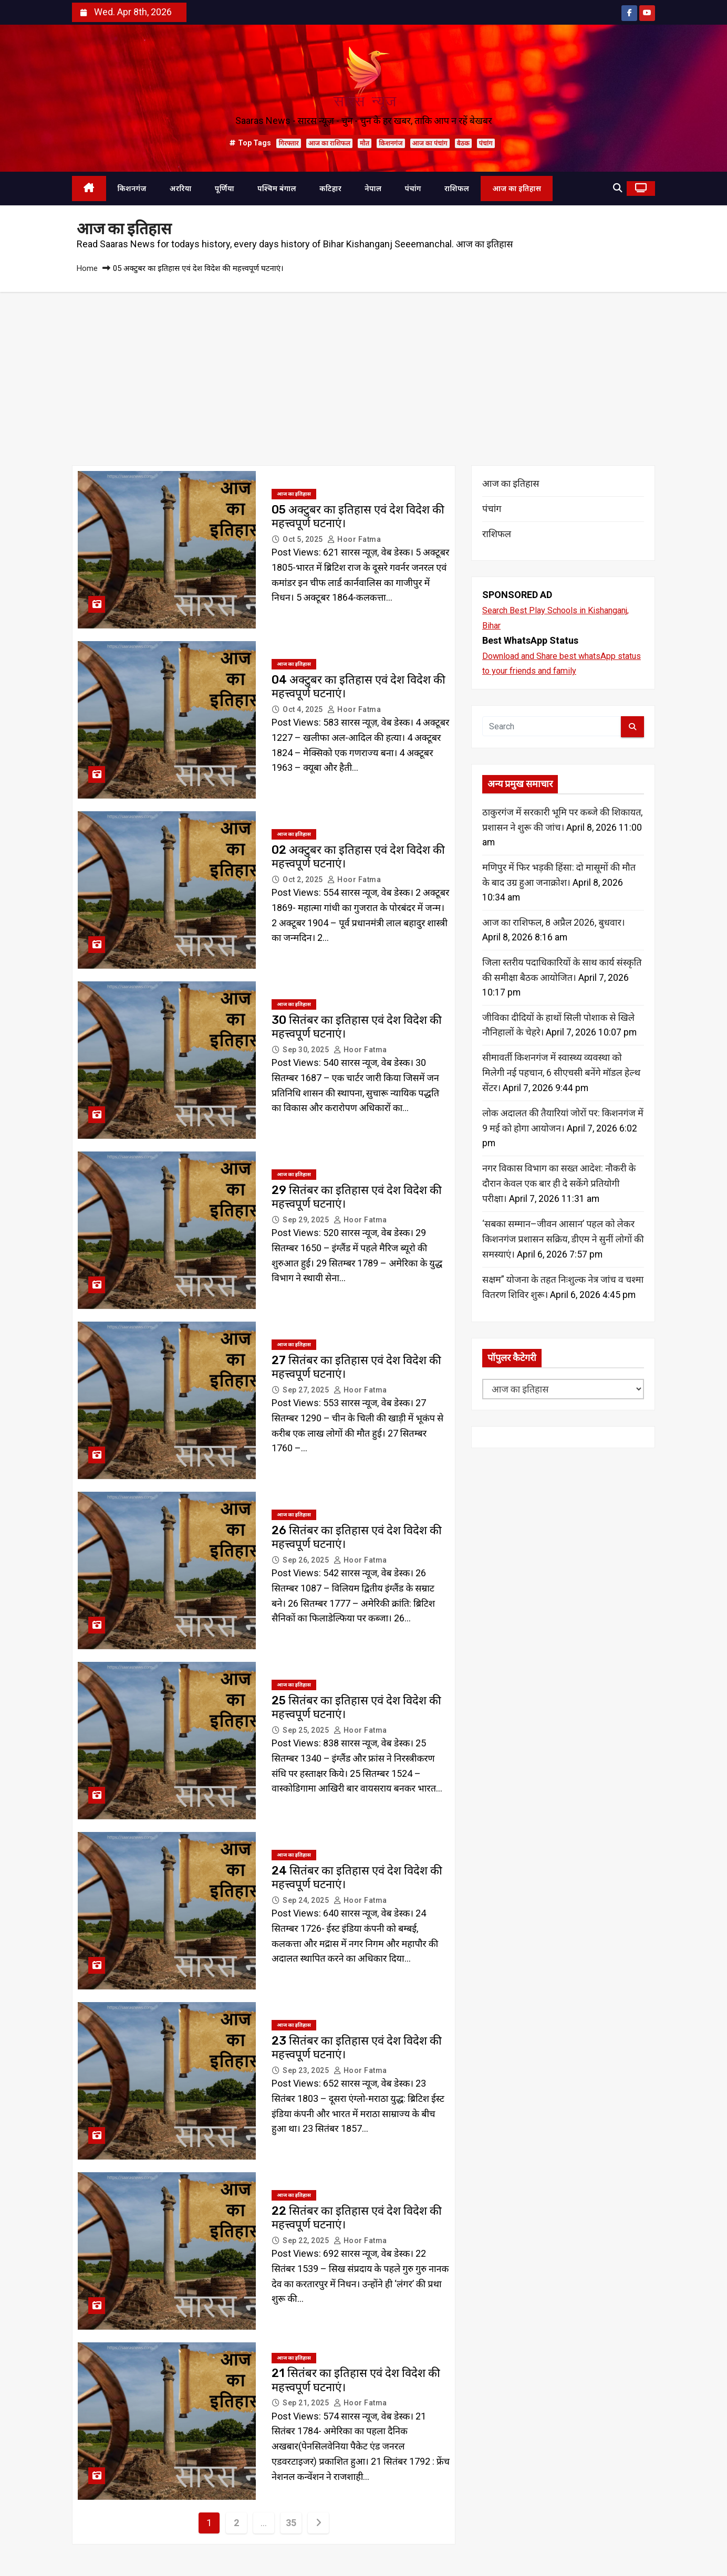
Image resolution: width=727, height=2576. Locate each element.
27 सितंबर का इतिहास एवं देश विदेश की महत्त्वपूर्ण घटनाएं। (356, 1367)
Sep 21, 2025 (307, 2403)
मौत (364, 143)
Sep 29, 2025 (307, 1220)
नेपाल (373, 188)
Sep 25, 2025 (307, 1730)
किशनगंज (390, 143)
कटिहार (330, 188)
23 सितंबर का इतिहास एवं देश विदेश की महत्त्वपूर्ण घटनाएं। (357, 2048)
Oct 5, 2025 (304, 539)
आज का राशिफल (329, 143)
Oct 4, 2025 (304, 709)
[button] (617, 188)
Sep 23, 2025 (307, 2070)
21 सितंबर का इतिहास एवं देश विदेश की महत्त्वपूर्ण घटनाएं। (356, 2380)
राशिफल (456, 188)
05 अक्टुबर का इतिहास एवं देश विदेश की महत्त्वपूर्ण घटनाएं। (358, 517)
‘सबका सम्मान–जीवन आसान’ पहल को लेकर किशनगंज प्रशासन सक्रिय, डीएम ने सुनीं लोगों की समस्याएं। (563, 1240)
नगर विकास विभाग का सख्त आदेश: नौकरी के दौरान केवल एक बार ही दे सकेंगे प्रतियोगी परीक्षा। (559, 1185)
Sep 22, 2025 (307, 2240)
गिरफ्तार (288, 143)
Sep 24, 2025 (307, 1900)
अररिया (181, 188)
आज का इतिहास (516, 188)
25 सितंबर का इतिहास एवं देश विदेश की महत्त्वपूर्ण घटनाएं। (356, 1708)
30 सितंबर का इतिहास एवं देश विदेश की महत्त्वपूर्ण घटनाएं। (357, 1027)
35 (291, 2522)
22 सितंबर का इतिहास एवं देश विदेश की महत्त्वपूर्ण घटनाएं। (357, 2218)
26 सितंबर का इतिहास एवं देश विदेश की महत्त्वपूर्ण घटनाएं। (357, 1538)
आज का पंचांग (430, 143)
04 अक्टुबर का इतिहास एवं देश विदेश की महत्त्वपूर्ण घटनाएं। (358, 687)
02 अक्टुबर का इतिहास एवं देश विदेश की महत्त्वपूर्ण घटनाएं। (358, 857)
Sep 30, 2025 (307, 1049)
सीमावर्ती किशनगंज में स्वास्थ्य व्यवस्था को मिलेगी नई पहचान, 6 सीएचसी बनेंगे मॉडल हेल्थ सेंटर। (561, 1074)
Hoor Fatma (354, 539)
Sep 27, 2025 (307, 1390)
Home (87, 268)
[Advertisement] (363, 370)
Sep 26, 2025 (307, 1560)
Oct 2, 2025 (304, 879)
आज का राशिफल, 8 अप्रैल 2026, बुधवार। (553, 922)
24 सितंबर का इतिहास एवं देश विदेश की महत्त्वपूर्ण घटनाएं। (357, 1878)
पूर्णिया (224, 188)
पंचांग (486, 143)
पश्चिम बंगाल (276, 188)
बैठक (463, 143)
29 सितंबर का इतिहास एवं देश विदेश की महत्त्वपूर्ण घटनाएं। (357, 1197)
